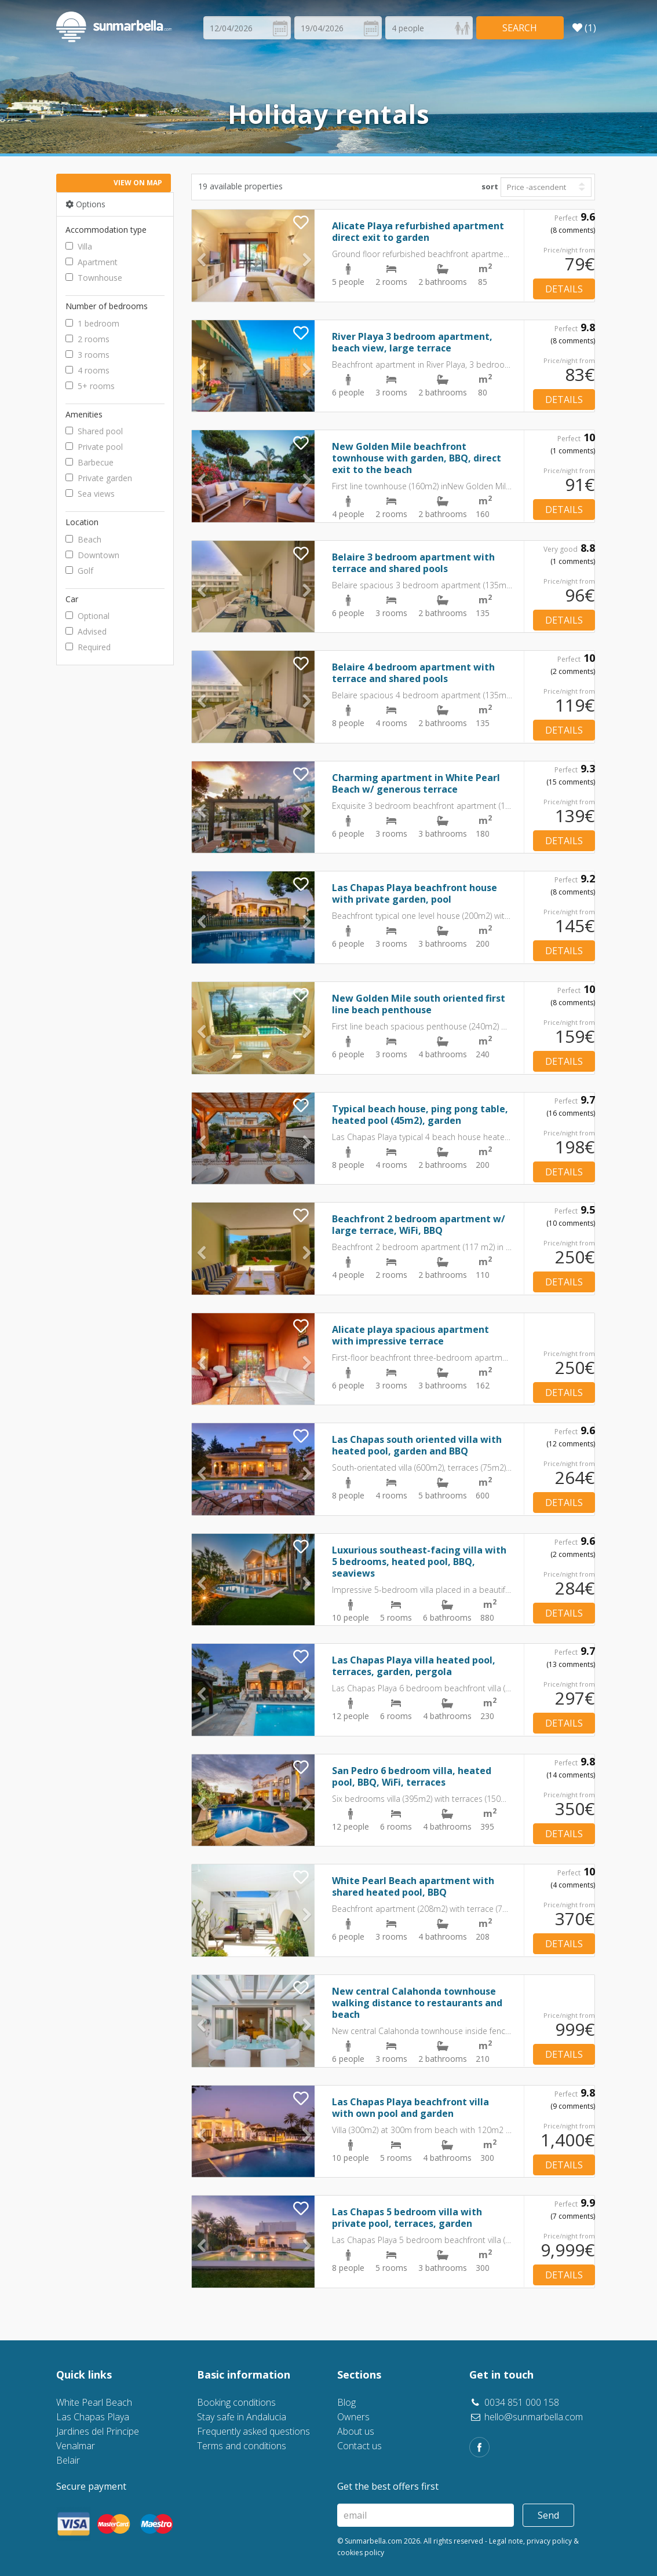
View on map (138, 183)
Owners (353, 2416)
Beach (83, 539)
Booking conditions (236, 2402)
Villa (78, 246)
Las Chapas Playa (92, 2416)
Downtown (92, 554)
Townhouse (93, 277)
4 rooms (87, 370)
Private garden (98, 477)
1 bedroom (92, 323)
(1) (584, 28)
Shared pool (94, 431)
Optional (87, 615)
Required (88, 647)
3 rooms (87, 354)
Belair (68, 2460)
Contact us (359, 2445)
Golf (79, 570)
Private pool (94, 446)
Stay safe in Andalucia (241, 2416)
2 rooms (87, 339)
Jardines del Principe (97, 2431)
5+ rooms (90, 385)
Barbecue (89, 462)
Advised (86, 631)
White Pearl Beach (94, 2402)
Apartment (91, 262)
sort (489, 186)
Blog (346, 2402)
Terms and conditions (241, 2445)
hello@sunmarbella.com (526, 2416)
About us (355, 2431)
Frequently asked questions (253, 2431)
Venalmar (75, 2445)
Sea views (90, 493)
